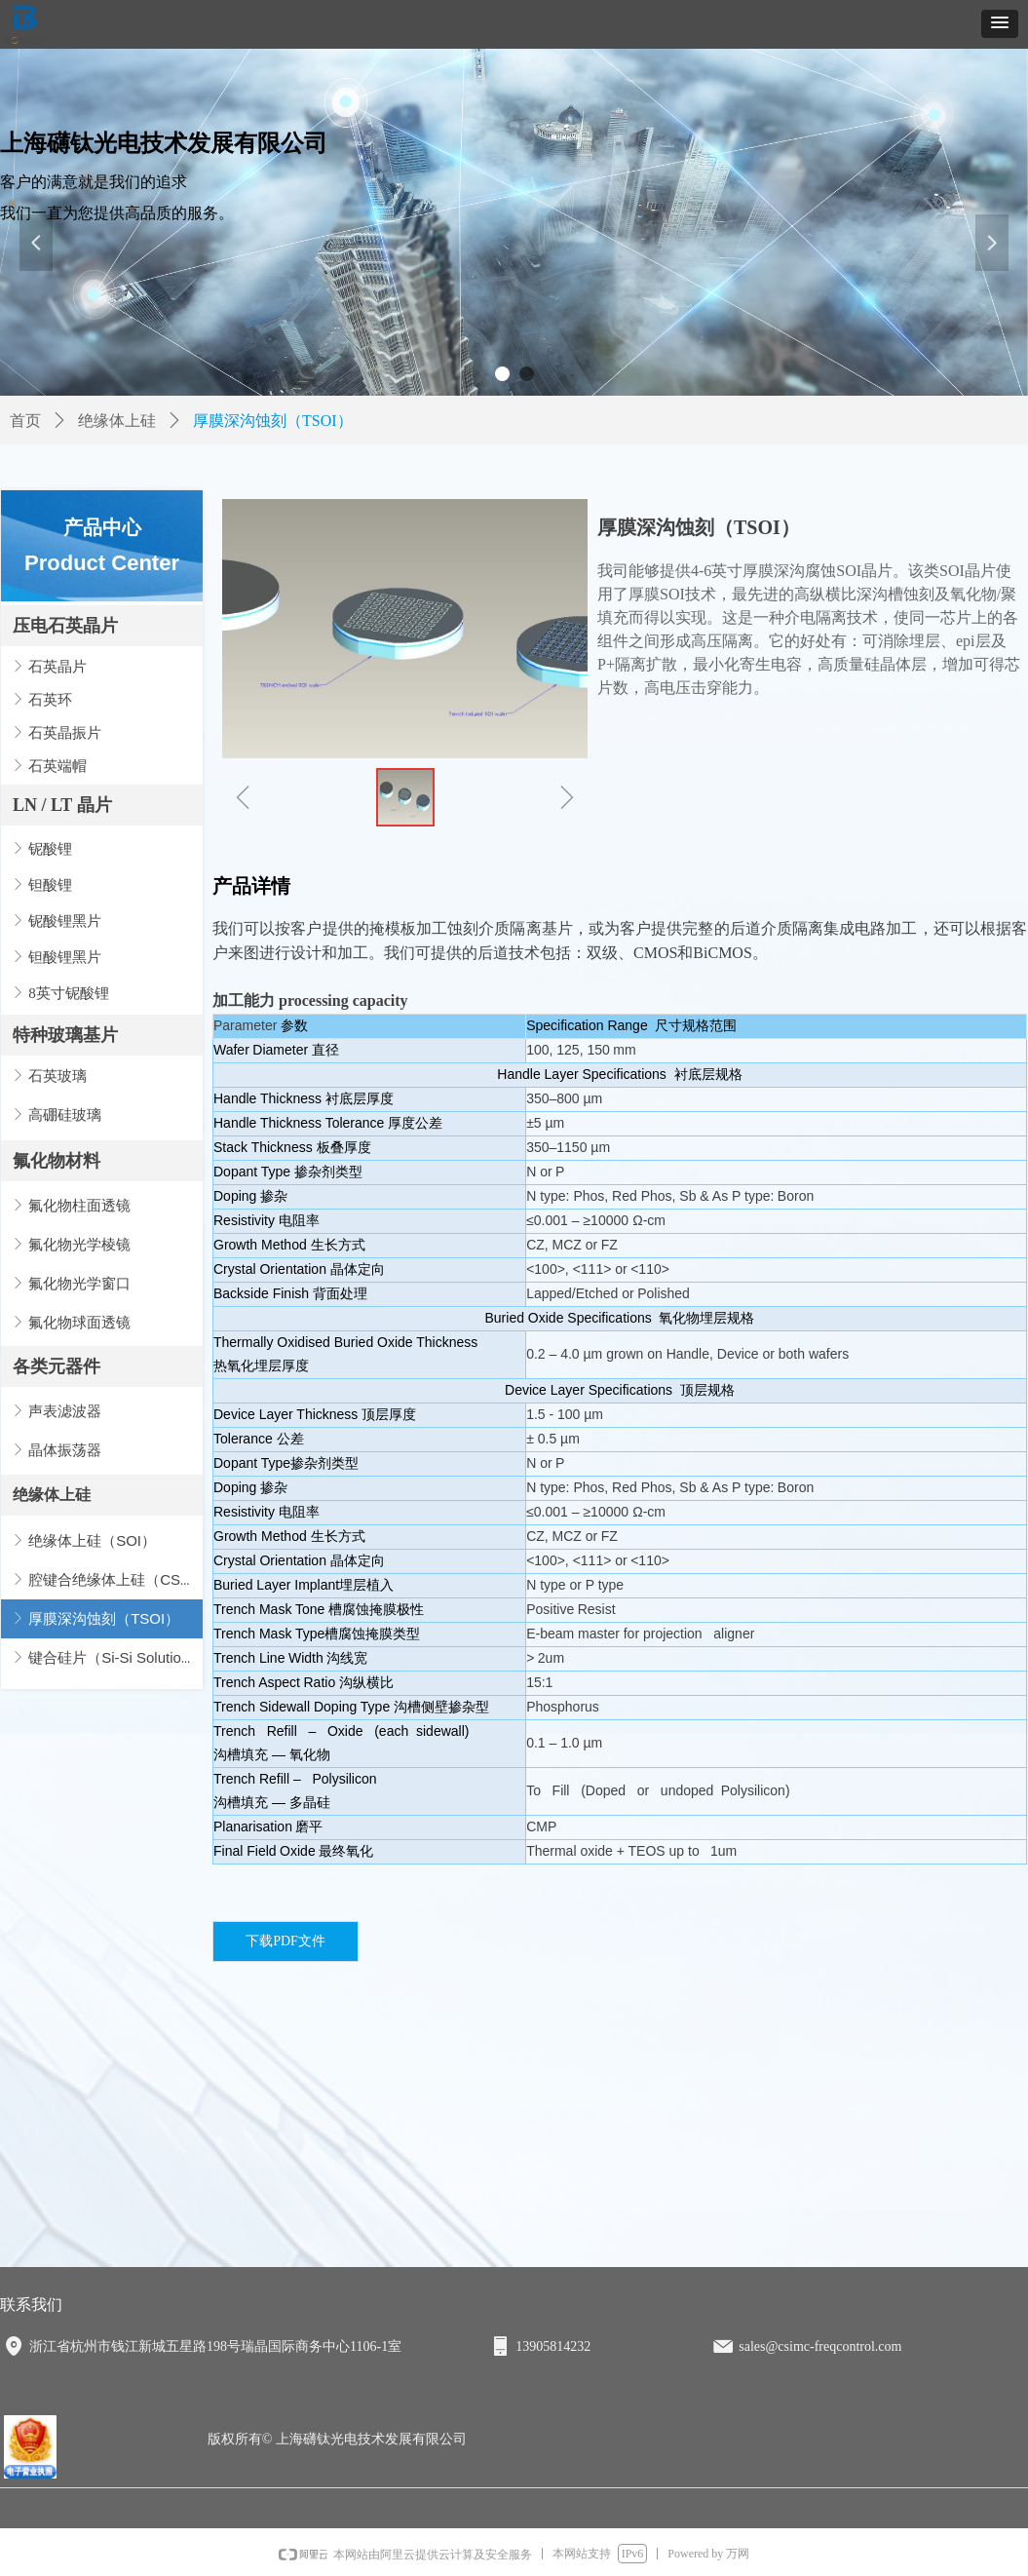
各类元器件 (56, 1366)
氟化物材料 (56, 1161)
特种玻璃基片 (65, 1035)
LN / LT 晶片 (62, 805)
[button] (999, 24)
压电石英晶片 (65, 625)
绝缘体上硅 (52, 1494)
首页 (25, 420)
